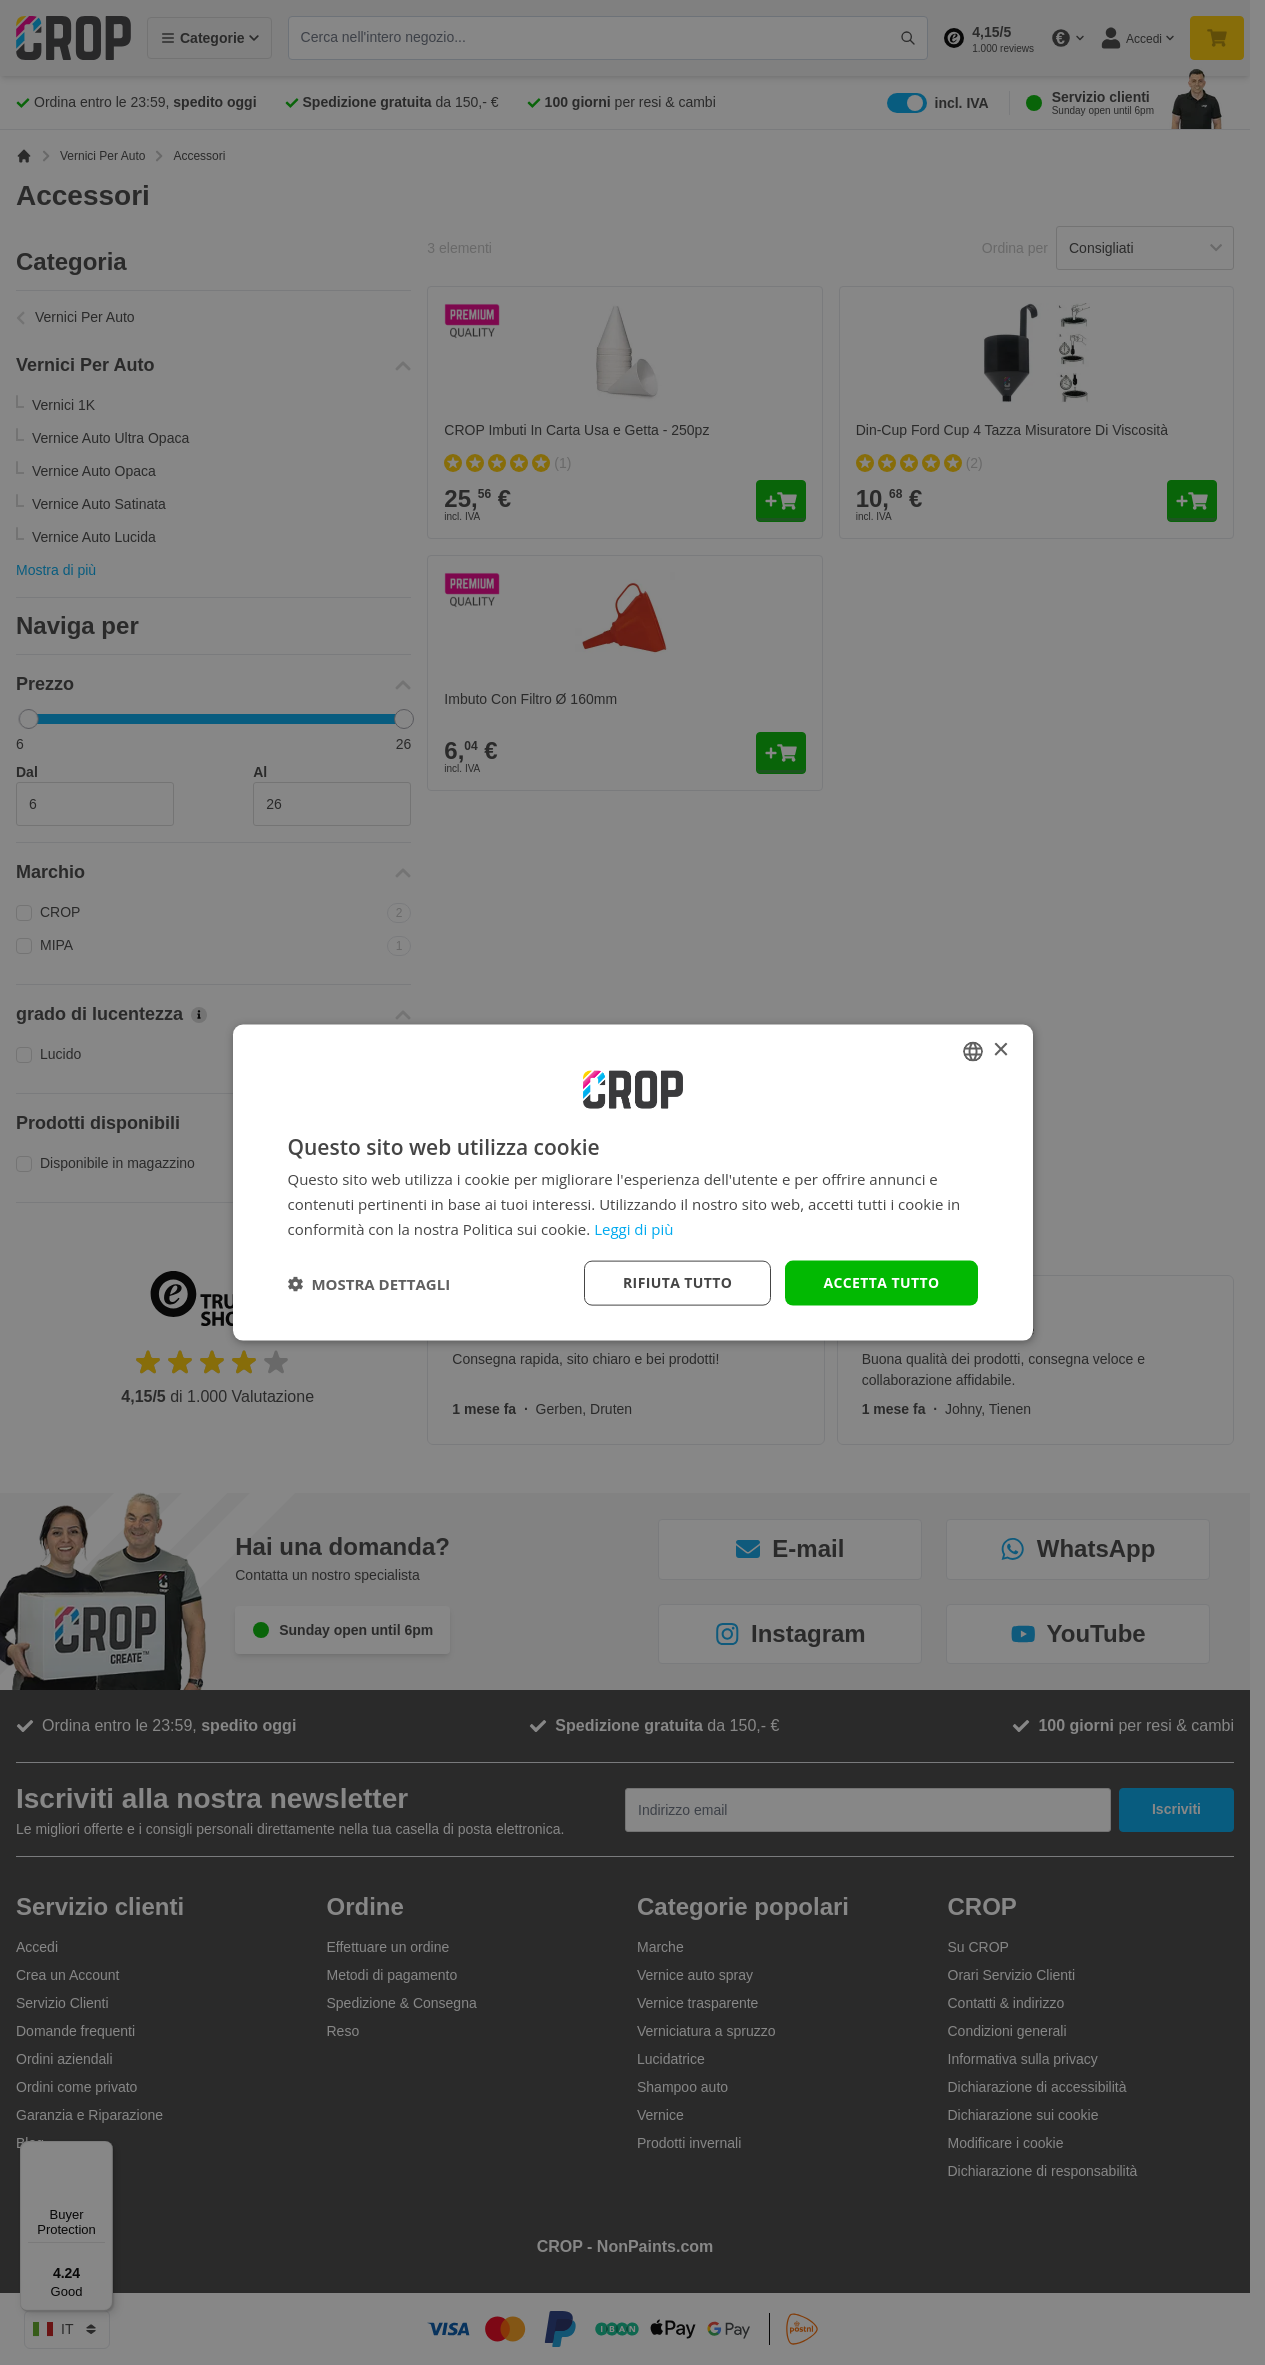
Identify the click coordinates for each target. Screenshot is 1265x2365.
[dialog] (633, 1182)
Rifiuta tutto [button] (677, 1282)
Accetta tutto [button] (881, 1282)
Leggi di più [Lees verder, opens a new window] (633, 1228)
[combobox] (973, 1051)
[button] (369, 1283)
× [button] (1000, 1050)
